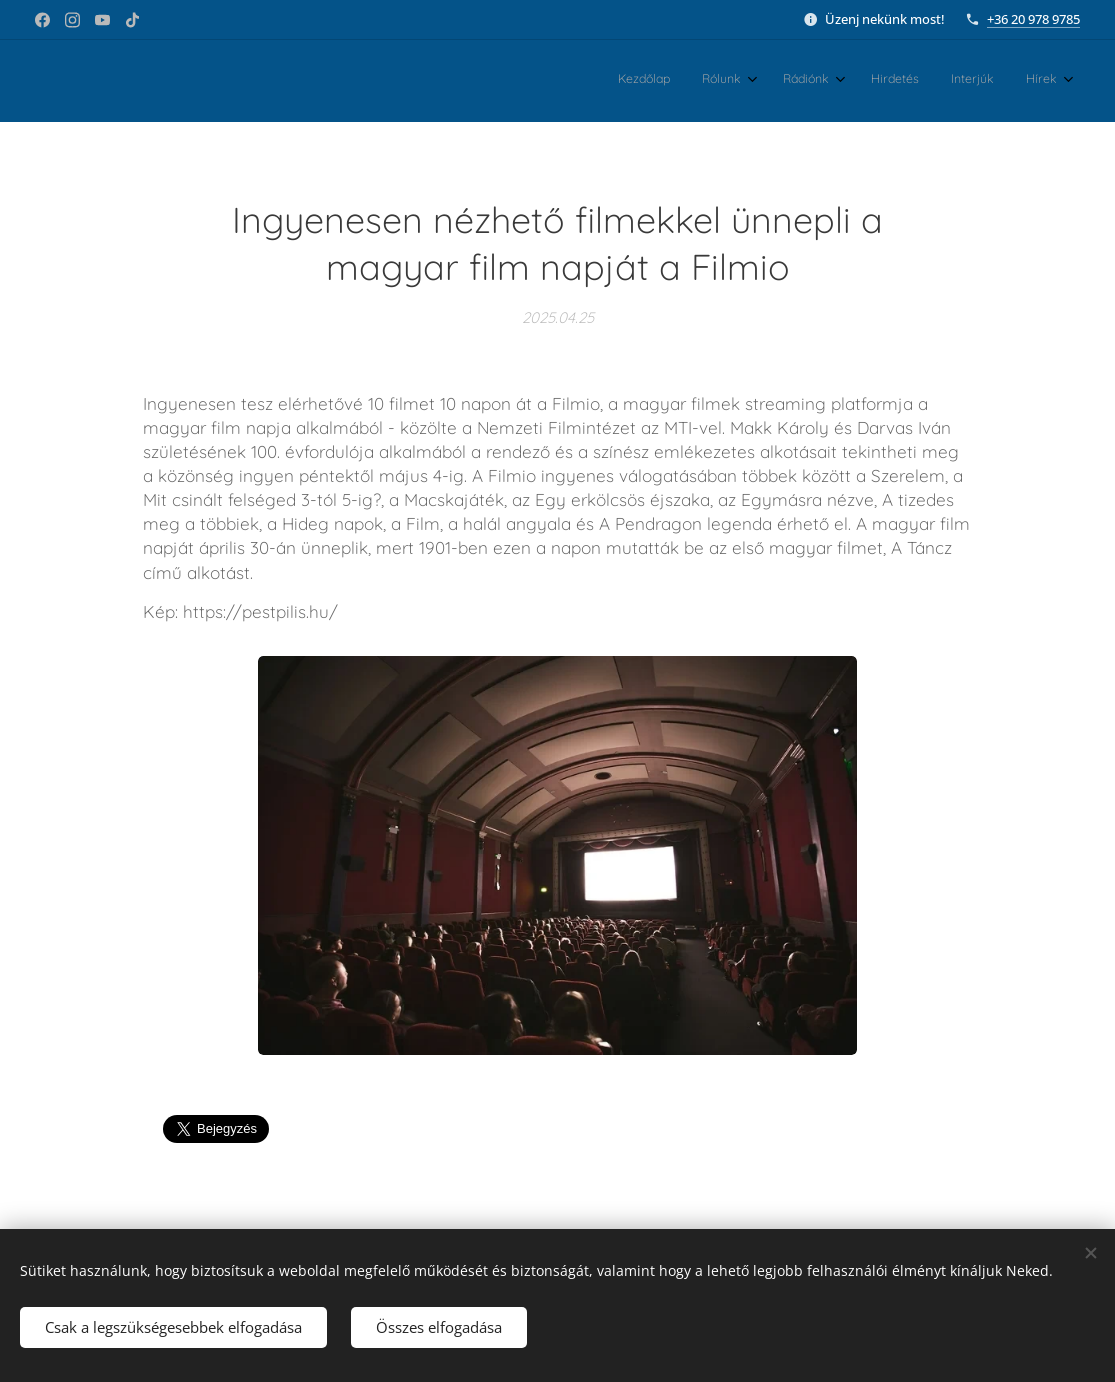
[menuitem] (882, 81)
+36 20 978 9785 (1033, 19)
